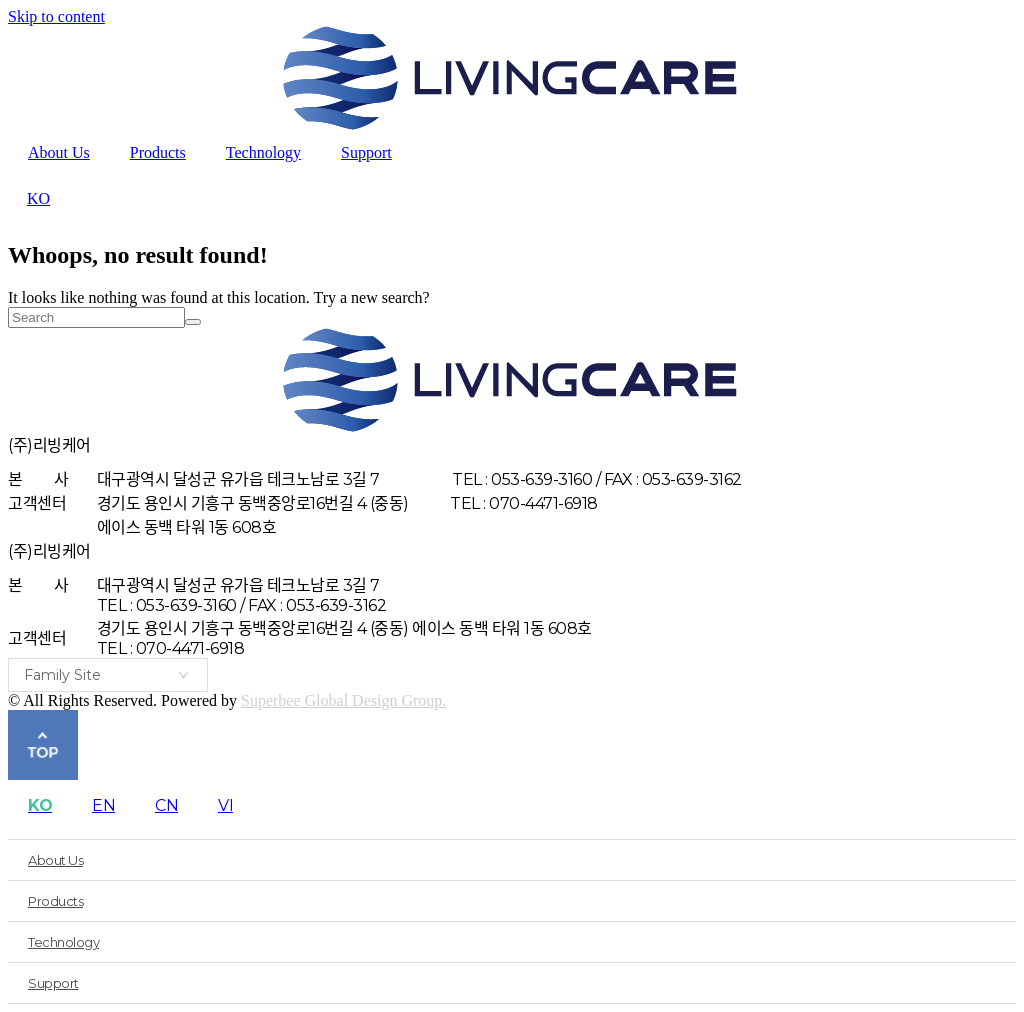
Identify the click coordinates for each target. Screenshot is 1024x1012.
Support (366, 152)
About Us (59, 152)
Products (158, 152)
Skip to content (56, 16)
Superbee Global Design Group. (343, 700)
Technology (263, 152)
